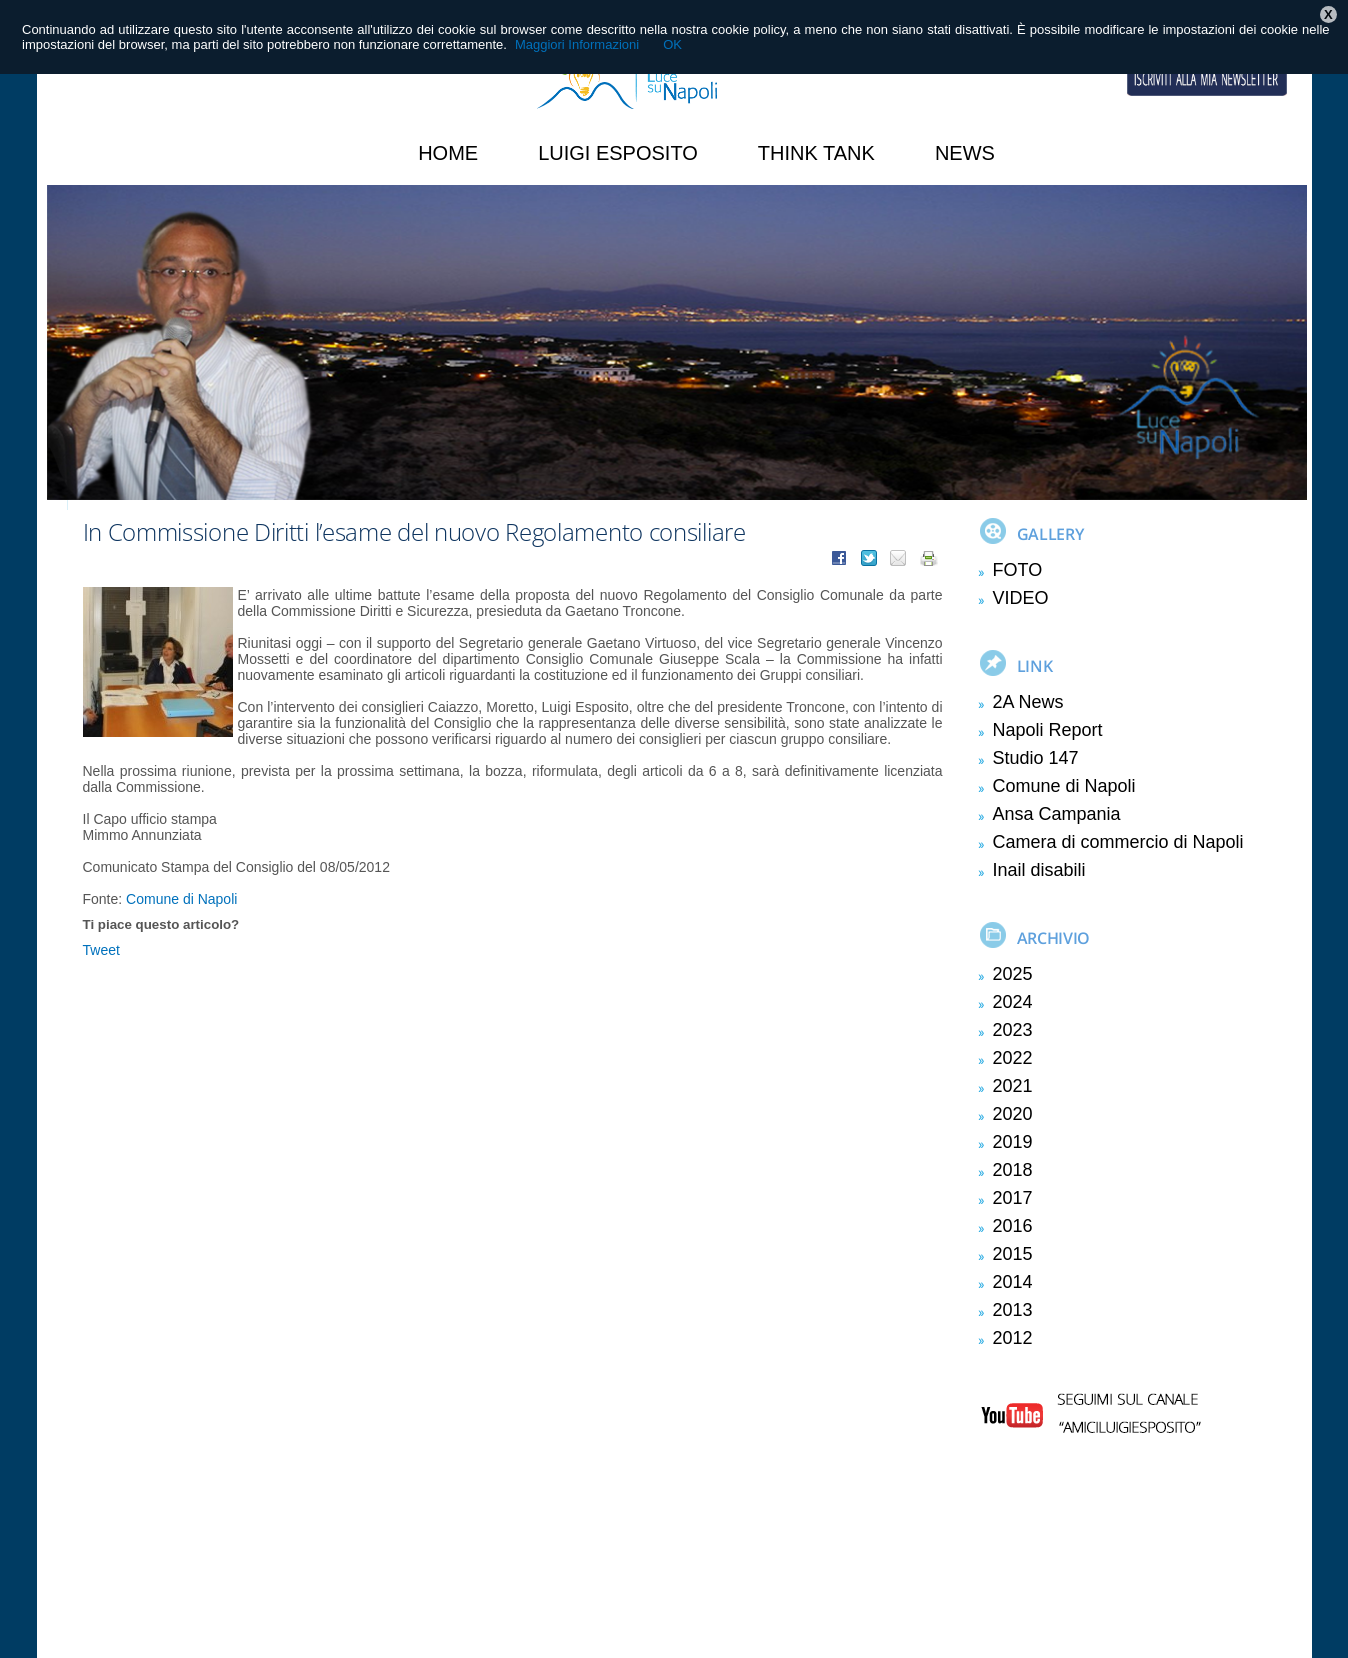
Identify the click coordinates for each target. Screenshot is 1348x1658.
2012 (1013, 1338)
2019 (1013, 1142)
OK (672, 44)
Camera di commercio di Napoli (1118, 842)
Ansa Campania (1057, 814)
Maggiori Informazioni (577, 44)
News (965, 153)
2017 (1013, 1198)
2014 (1013, 1282)
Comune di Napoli (181, 899)
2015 (1013, 1254)
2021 (1013, 1086)
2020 (1013, 1114)
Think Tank (816, 153)
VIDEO (1021, 598)
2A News (1028, 702)
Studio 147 (1036, 758)
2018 (1013, 1170)
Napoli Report (1048, 730)
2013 (1013, 1310)
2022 (1013, 1058)
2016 (1013, 1226)
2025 (1013, 974)
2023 (1013, 1030)
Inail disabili (1039, 870)
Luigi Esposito (618, 153)
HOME (448, 153)
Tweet (101, 950)
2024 (1013, 1002)
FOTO (1018, 570)
